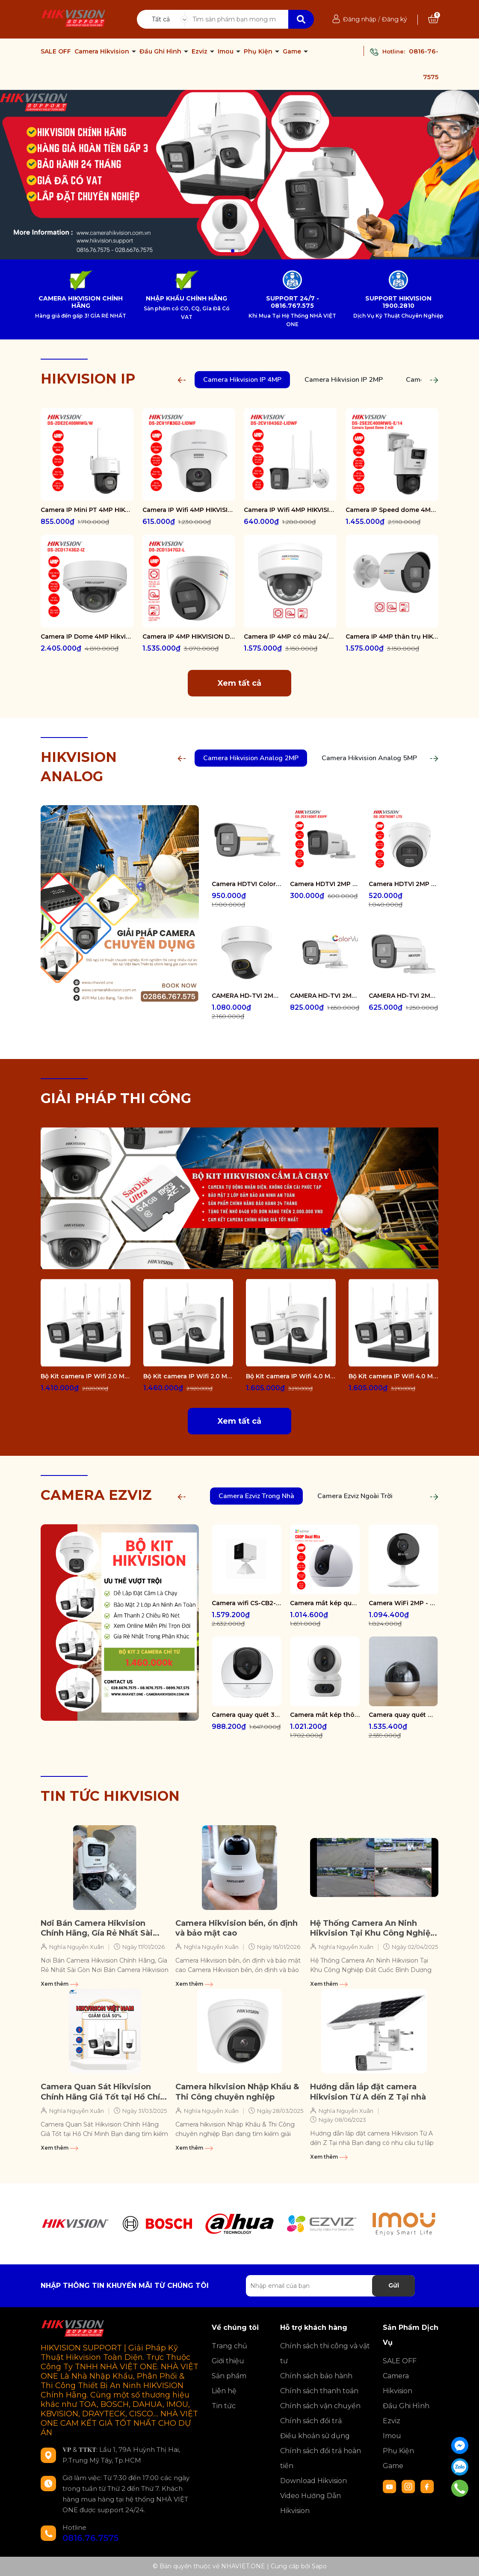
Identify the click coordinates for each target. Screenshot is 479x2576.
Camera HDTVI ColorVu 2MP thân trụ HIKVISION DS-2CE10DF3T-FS (246, 884)
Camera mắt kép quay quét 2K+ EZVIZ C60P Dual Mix (325, 1603)
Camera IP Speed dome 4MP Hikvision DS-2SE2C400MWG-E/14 (392, 510)
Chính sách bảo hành (316, 2376)
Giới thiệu (228, 2361)
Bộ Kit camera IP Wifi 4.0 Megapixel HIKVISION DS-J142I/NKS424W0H (393, 1376)
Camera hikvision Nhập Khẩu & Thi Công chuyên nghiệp (237, 2091)
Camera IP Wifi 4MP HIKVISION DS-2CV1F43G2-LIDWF (189, 510)
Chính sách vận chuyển (320, 2406)
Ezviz (200, 51)
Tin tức (224, 2406)
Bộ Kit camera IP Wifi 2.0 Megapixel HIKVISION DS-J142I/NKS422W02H (188, 1376)
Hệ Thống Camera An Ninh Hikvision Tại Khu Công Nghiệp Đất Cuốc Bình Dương (372, 1929)
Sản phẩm (229, 2376)
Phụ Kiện (259, 51)
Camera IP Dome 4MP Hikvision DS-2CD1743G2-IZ (87, 636)
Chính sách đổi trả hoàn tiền (320, 2458)
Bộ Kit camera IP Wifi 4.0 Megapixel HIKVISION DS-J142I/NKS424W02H (291, 1376)
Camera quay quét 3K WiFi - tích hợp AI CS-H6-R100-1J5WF (246, 1715)
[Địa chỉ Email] (330, 2285)
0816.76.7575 (90, 2538)
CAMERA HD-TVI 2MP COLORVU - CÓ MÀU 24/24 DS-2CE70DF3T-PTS (246, 995)
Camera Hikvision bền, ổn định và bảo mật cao (236, 1928)
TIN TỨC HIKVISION (110, 1796)
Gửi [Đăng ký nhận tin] (393, 2285)
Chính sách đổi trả (311, 2421)
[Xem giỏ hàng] (433, 19)
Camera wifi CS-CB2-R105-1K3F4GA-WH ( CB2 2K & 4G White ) (246, 1603)
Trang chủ (229, 2346)
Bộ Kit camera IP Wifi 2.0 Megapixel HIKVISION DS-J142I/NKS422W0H (85, 1376)
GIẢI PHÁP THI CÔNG (116, 1098)
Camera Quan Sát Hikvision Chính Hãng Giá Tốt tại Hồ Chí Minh (100, 2092)
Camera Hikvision (102, 51)
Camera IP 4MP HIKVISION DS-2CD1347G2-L (189, 636)
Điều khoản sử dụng (315, 2436)
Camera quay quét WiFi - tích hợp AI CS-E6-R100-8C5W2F (403, 1715)
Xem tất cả (239, 683)
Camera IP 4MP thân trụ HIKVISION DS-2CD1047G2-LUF (392, 636)
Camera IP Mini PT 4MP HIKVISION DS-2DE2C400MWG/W (87, 510)
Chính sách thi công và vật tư (325, 2353)
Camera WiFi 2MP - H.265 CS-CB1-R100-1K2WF (403, 1603)
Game (293, 51)
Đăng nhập (359, 19)
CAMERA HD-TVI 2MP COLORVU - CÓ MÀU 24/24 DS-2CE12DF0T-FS (325, 995)
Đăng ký (394, 19)
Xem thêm (59, 1984)
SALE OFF (56, 51)
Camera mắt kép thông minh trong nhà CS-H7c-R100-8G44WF (325, 1715)
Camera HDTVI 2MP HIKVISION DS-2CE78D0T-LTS (403, 884)
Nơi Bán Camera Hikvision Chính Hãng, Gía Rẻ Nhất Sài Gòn (97, 1929)
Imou (226, 51)
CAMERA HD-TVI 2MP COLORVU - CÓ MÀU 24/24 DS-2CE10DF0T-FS (403, 995)
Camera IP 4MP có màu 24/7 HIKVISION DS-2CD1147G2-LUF (290, 636)
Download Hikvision (313, 2481)
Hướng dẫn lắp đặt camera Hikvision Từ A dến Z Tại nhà (368, 2091)
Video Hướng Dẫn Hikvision (310, 2503)
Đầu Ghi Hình (161, 51)
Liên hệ (224, 2391)
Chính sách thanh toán (319, 2391)
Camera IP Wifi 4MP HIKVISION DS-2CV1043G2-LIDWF (290, 510)
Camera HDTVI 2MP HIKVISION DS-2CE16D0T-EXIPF (325, 884)
